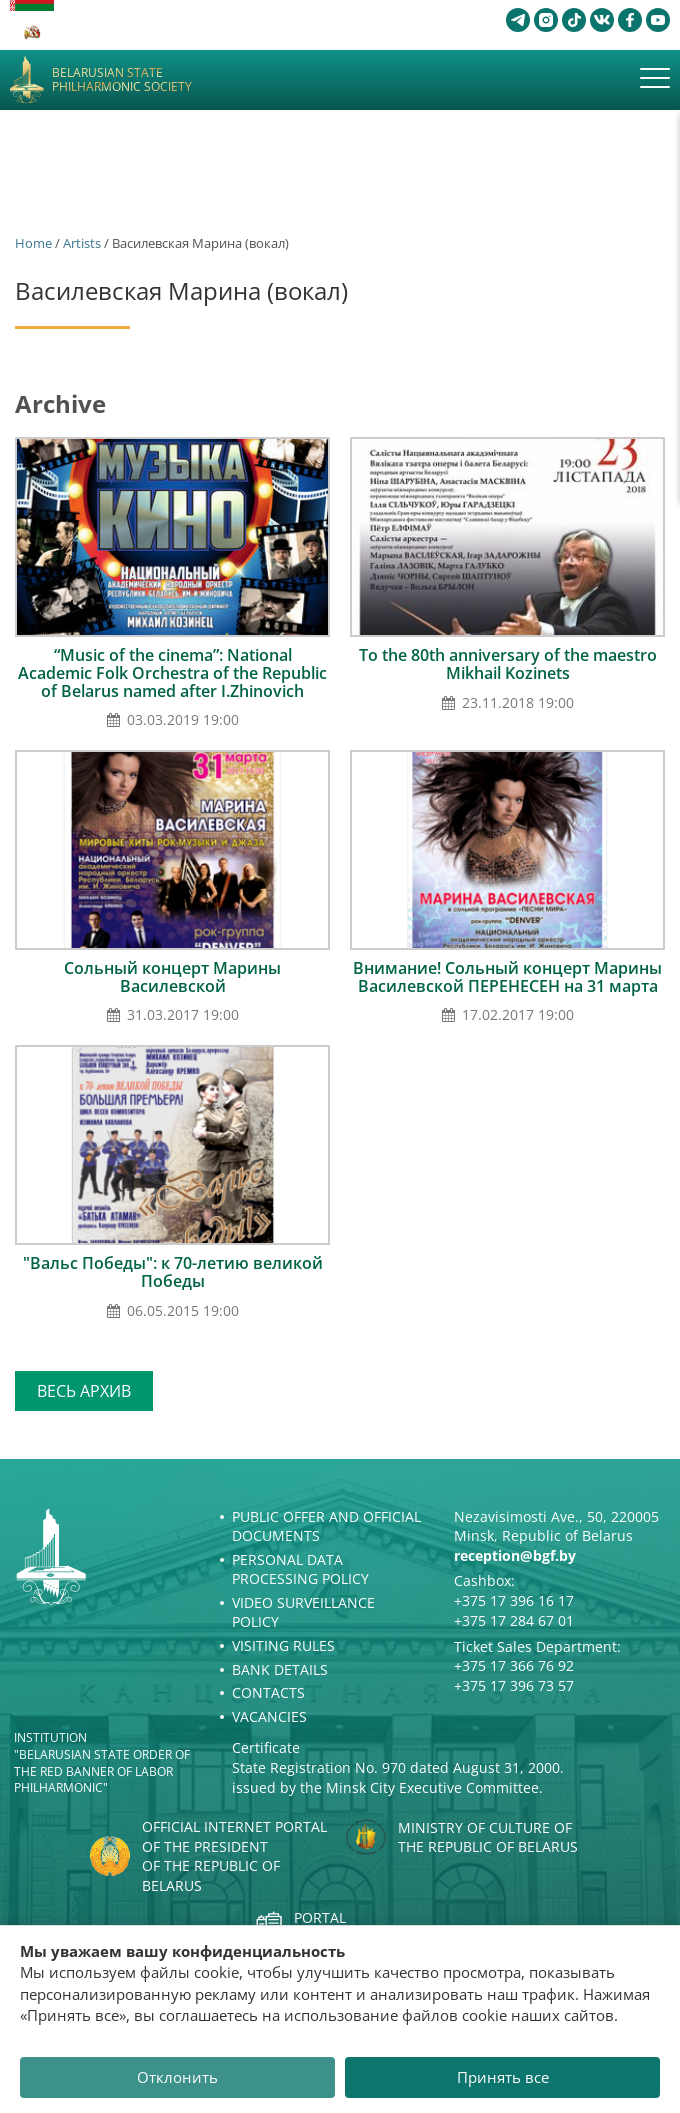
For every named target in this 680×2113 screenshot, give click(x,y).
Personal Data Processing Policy (300, 1569)
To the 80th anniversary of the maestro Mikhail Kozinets (508, 664)
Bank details (280, 1669)
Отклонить (177, 2077)
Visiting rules (283, 1645)
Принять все (503, 2077)
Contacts (268, 1692)
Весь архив (84, 1391)
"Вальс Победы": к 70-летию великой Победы (173, 1272)
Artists (82, 243)
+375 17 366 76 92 (514, 1665)
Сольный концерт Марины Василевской (172, 977)
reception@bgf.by (515, 1555)
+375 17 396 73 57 (514, 1685)
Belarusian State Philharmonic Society (122, 80)
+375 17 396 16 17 (514, 1600)
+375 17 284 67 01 (514, 1620)
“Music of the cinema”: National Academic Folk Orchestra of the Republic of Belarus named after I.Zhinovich (172, 672)
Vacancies (269, 1716)
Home (33, 243)
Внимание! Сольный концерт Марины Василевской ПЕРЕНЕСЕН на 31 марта (507, 977)
